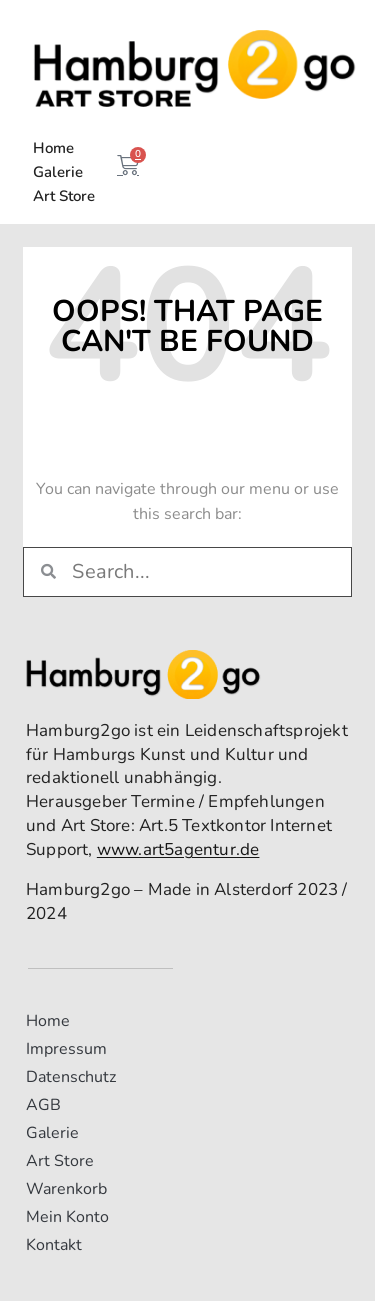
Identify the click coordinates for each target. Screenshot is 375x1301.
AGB (43, 1105)
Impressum (66, 1049)
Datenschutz (71, 1077)
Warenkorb (66, 1189)
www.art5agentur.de (178, 849)
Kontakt (54, 1245)
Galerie (58, 172)
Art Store (64, 196)
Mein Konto (67, 1217)
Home (53, 148)
